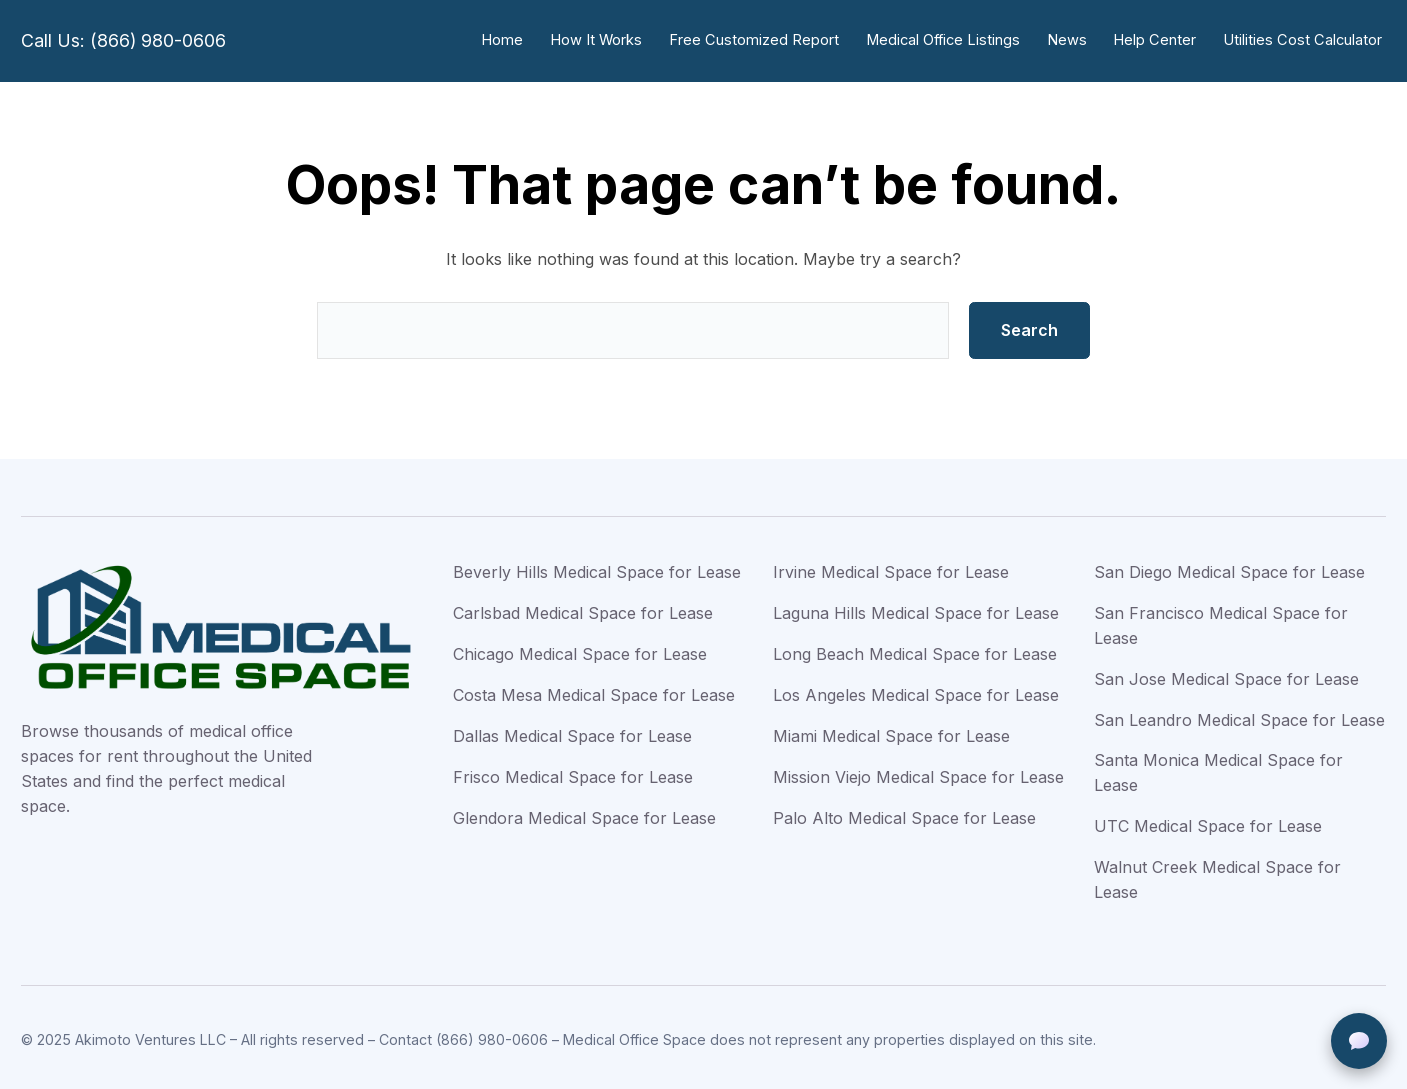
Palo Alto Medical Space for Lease (904, 814)
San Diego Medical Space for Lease (1229, 568)
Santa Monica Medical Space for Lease (1218, 768)
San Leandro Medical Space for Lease (1239, 716)
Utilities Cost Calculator (1304, 39)
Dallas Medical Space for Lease (572, 732)
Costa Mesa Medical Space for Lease (594, 691)
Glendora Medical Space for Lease (584, 814)
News (1072, 39)
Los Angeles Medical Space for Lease (916, 691)
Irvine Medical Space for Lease (891, 568)
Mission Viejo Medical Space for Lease (918, 773)
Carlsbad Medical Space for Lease (583, 609)
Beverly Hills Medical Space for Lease (597, 568)
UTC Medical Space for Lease (1208, 822)
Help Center (1158, 39)
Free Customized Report (763, 39)
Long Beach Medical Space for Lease (915, 650)
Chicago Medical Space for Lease (580, 650)
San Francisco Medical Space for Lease (1221, 621)
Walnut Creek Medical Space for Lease (1217, 875)
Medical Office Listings (950, 39)
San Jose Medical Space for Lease (1226, 675)
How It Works (609, 39)
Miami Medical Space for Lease (891, 732)
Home (516, 39)
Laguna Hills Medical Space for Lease (916, 609)
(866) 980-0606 (492, 1035)
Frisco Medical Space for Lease (573, 773)
